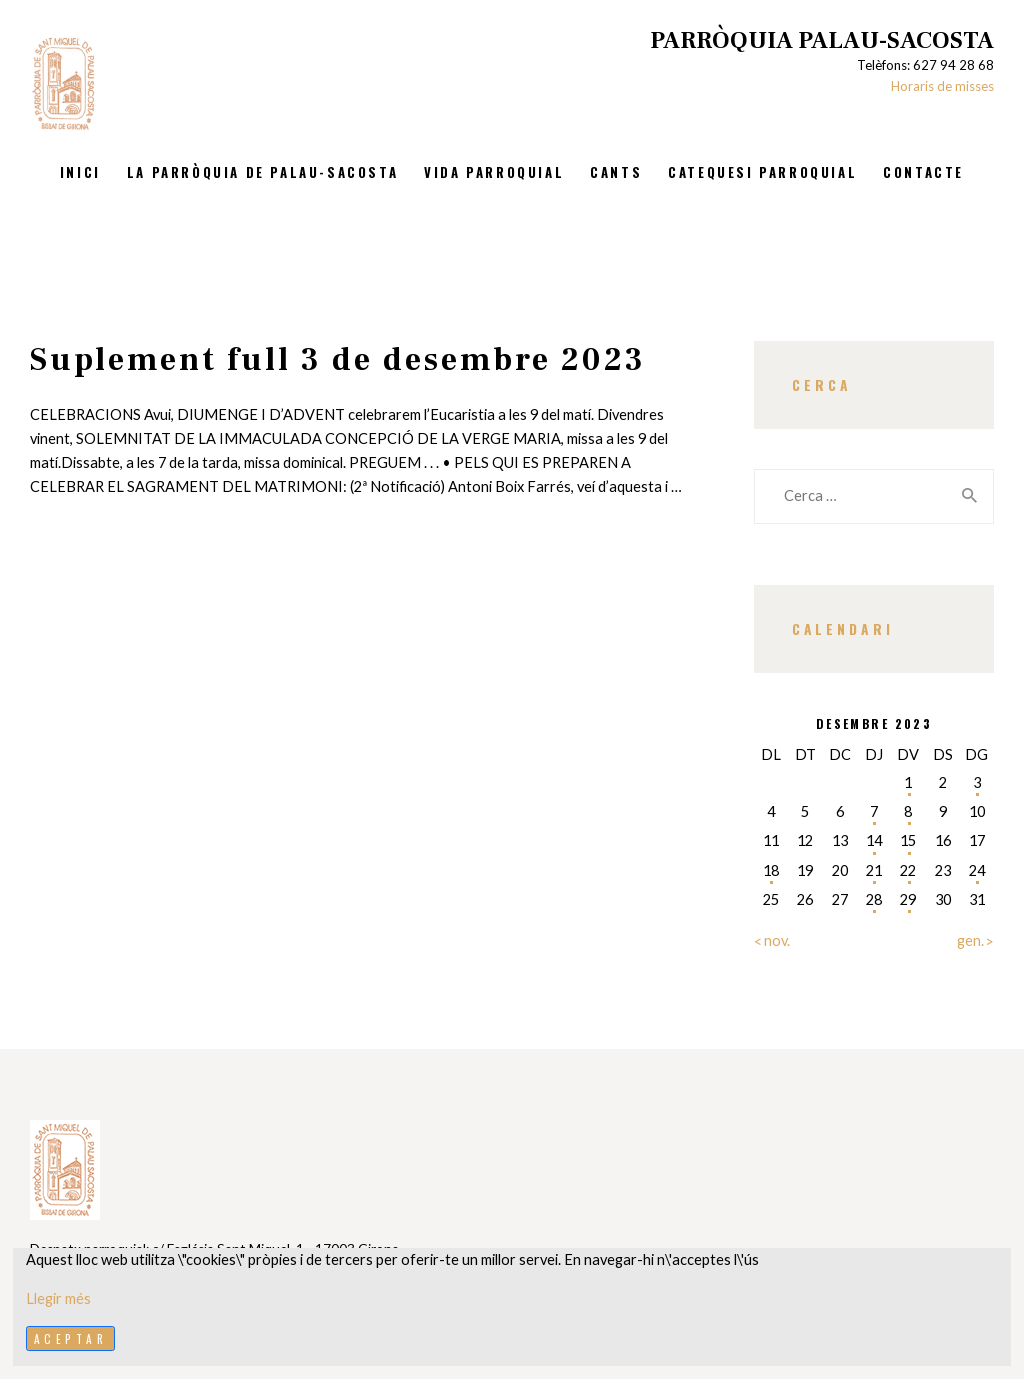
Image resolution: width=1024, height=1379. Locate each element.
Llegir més (58, 1298)
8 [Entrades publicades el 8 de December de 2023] (908, 811)
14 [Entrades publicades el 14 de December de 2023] (874, 840)
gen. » (975, 940)
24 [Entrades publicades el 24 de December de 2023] (977, 870)
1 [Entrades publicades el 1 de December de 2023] (908, 782)
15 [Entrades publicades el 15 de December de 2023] (908, 840)
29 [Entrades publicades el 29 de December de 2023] (908, 899)
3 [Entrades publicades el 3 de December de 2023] (977, 782)
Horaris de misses (942, 86)
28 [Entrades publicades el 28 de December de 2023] (874, 899)
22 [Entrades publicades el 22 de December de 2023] (908, 870)
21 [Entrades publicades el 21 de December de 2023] (874, 870)
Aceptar (71, 1338)
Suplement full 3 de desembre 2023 (338, 360)
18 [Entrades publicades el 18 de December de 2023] (771, 870)
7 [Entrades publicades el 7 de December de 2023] (874, 811)
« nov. (772, 940)
